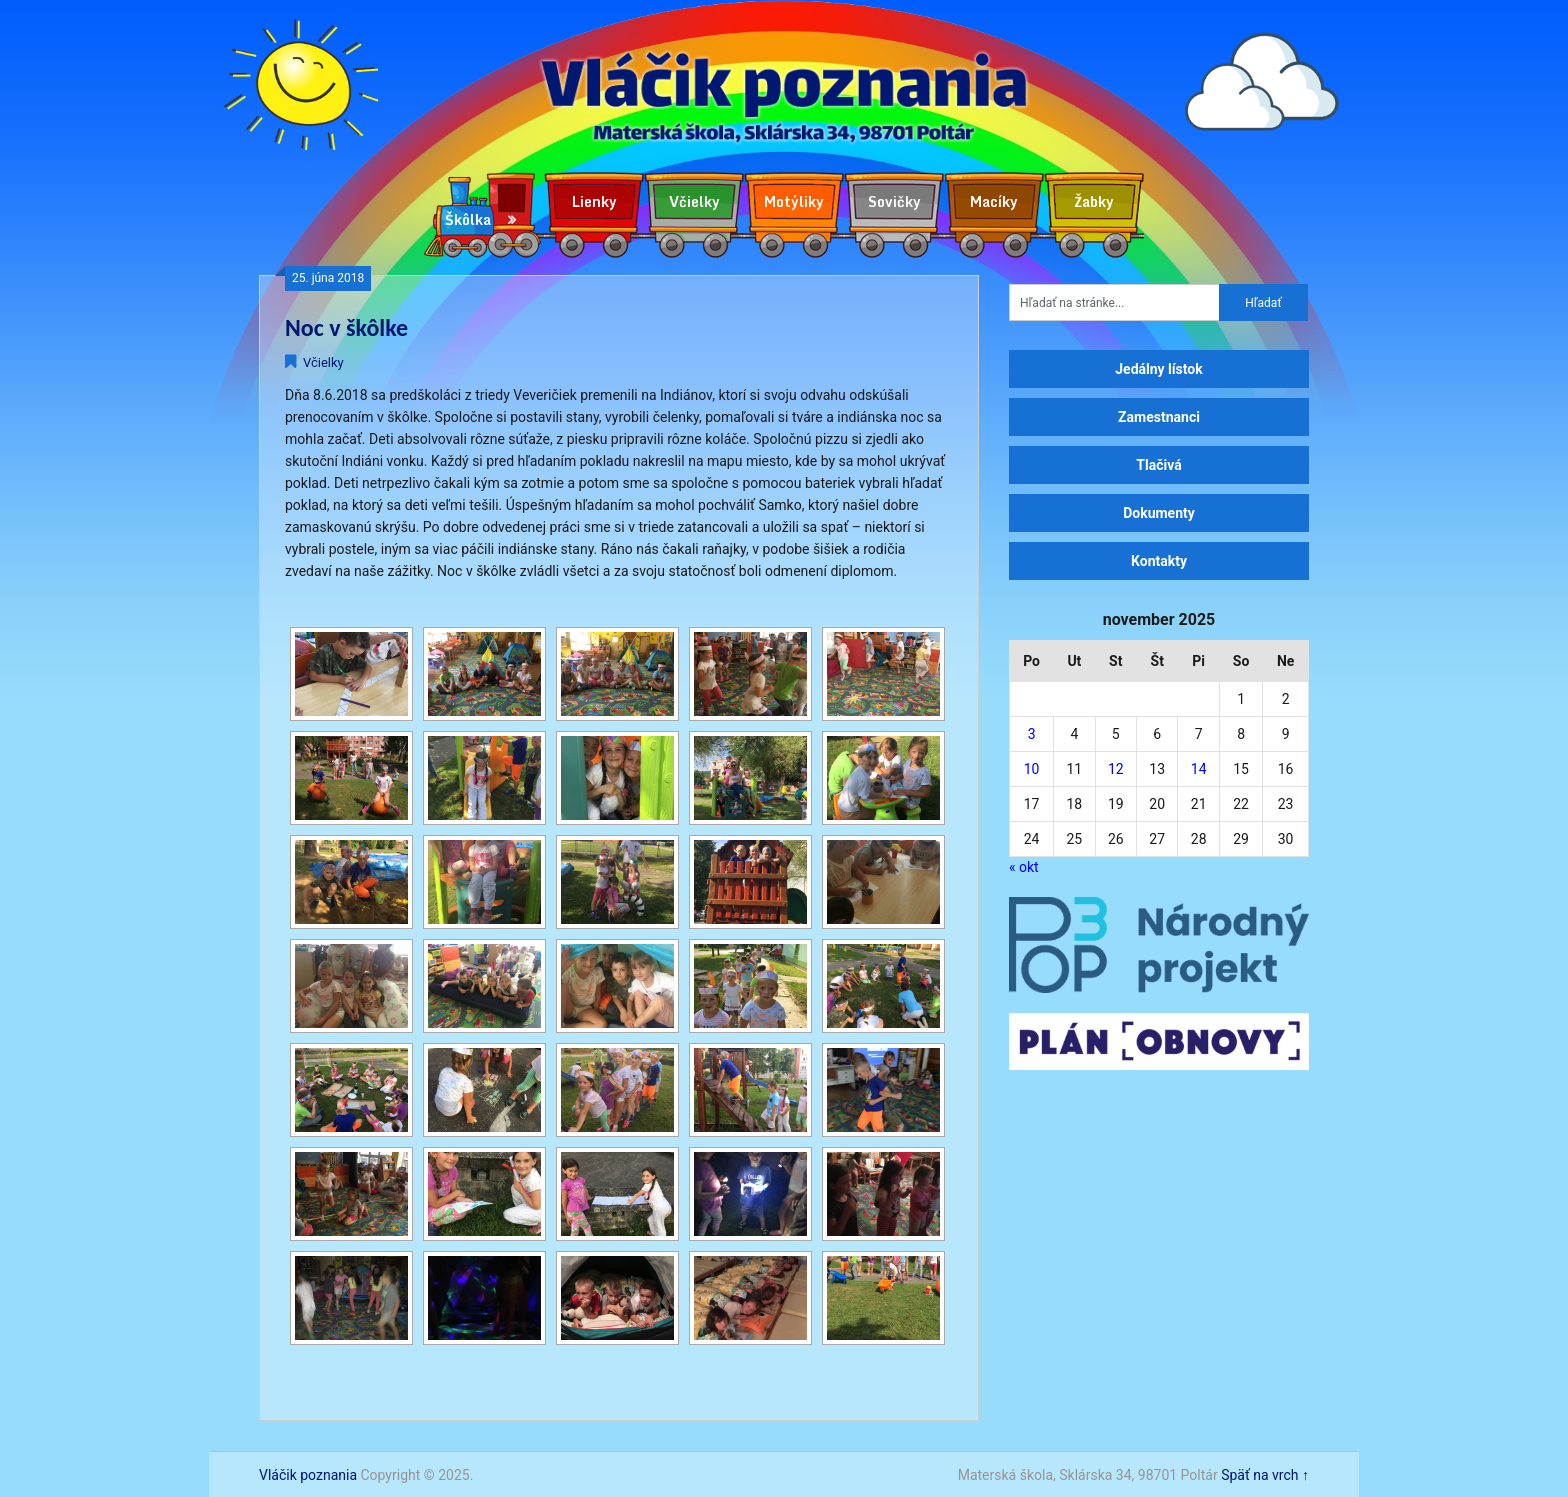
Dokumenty (1159, 513)
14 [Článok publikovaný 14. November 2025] (1199, 769)
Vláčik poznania (308, 1475)
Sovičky (894, 201)
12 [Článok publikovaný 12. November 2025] (1116, 769)
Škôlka (468, 220)
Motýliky (794, 201)
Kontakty (1159, 561)
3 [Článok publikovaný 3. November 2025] (1032, 734)
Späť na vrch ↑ (1265, 1475)
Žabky (1094, 201)
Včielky (694, 201)
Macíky (994, 201)
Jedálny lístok (1159, 369)
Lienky (594, 201)
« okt (1024, 867)
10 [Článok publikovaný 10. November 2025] (1032, 769)
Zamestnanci (1159, 417)
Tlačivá (1158, 465)
